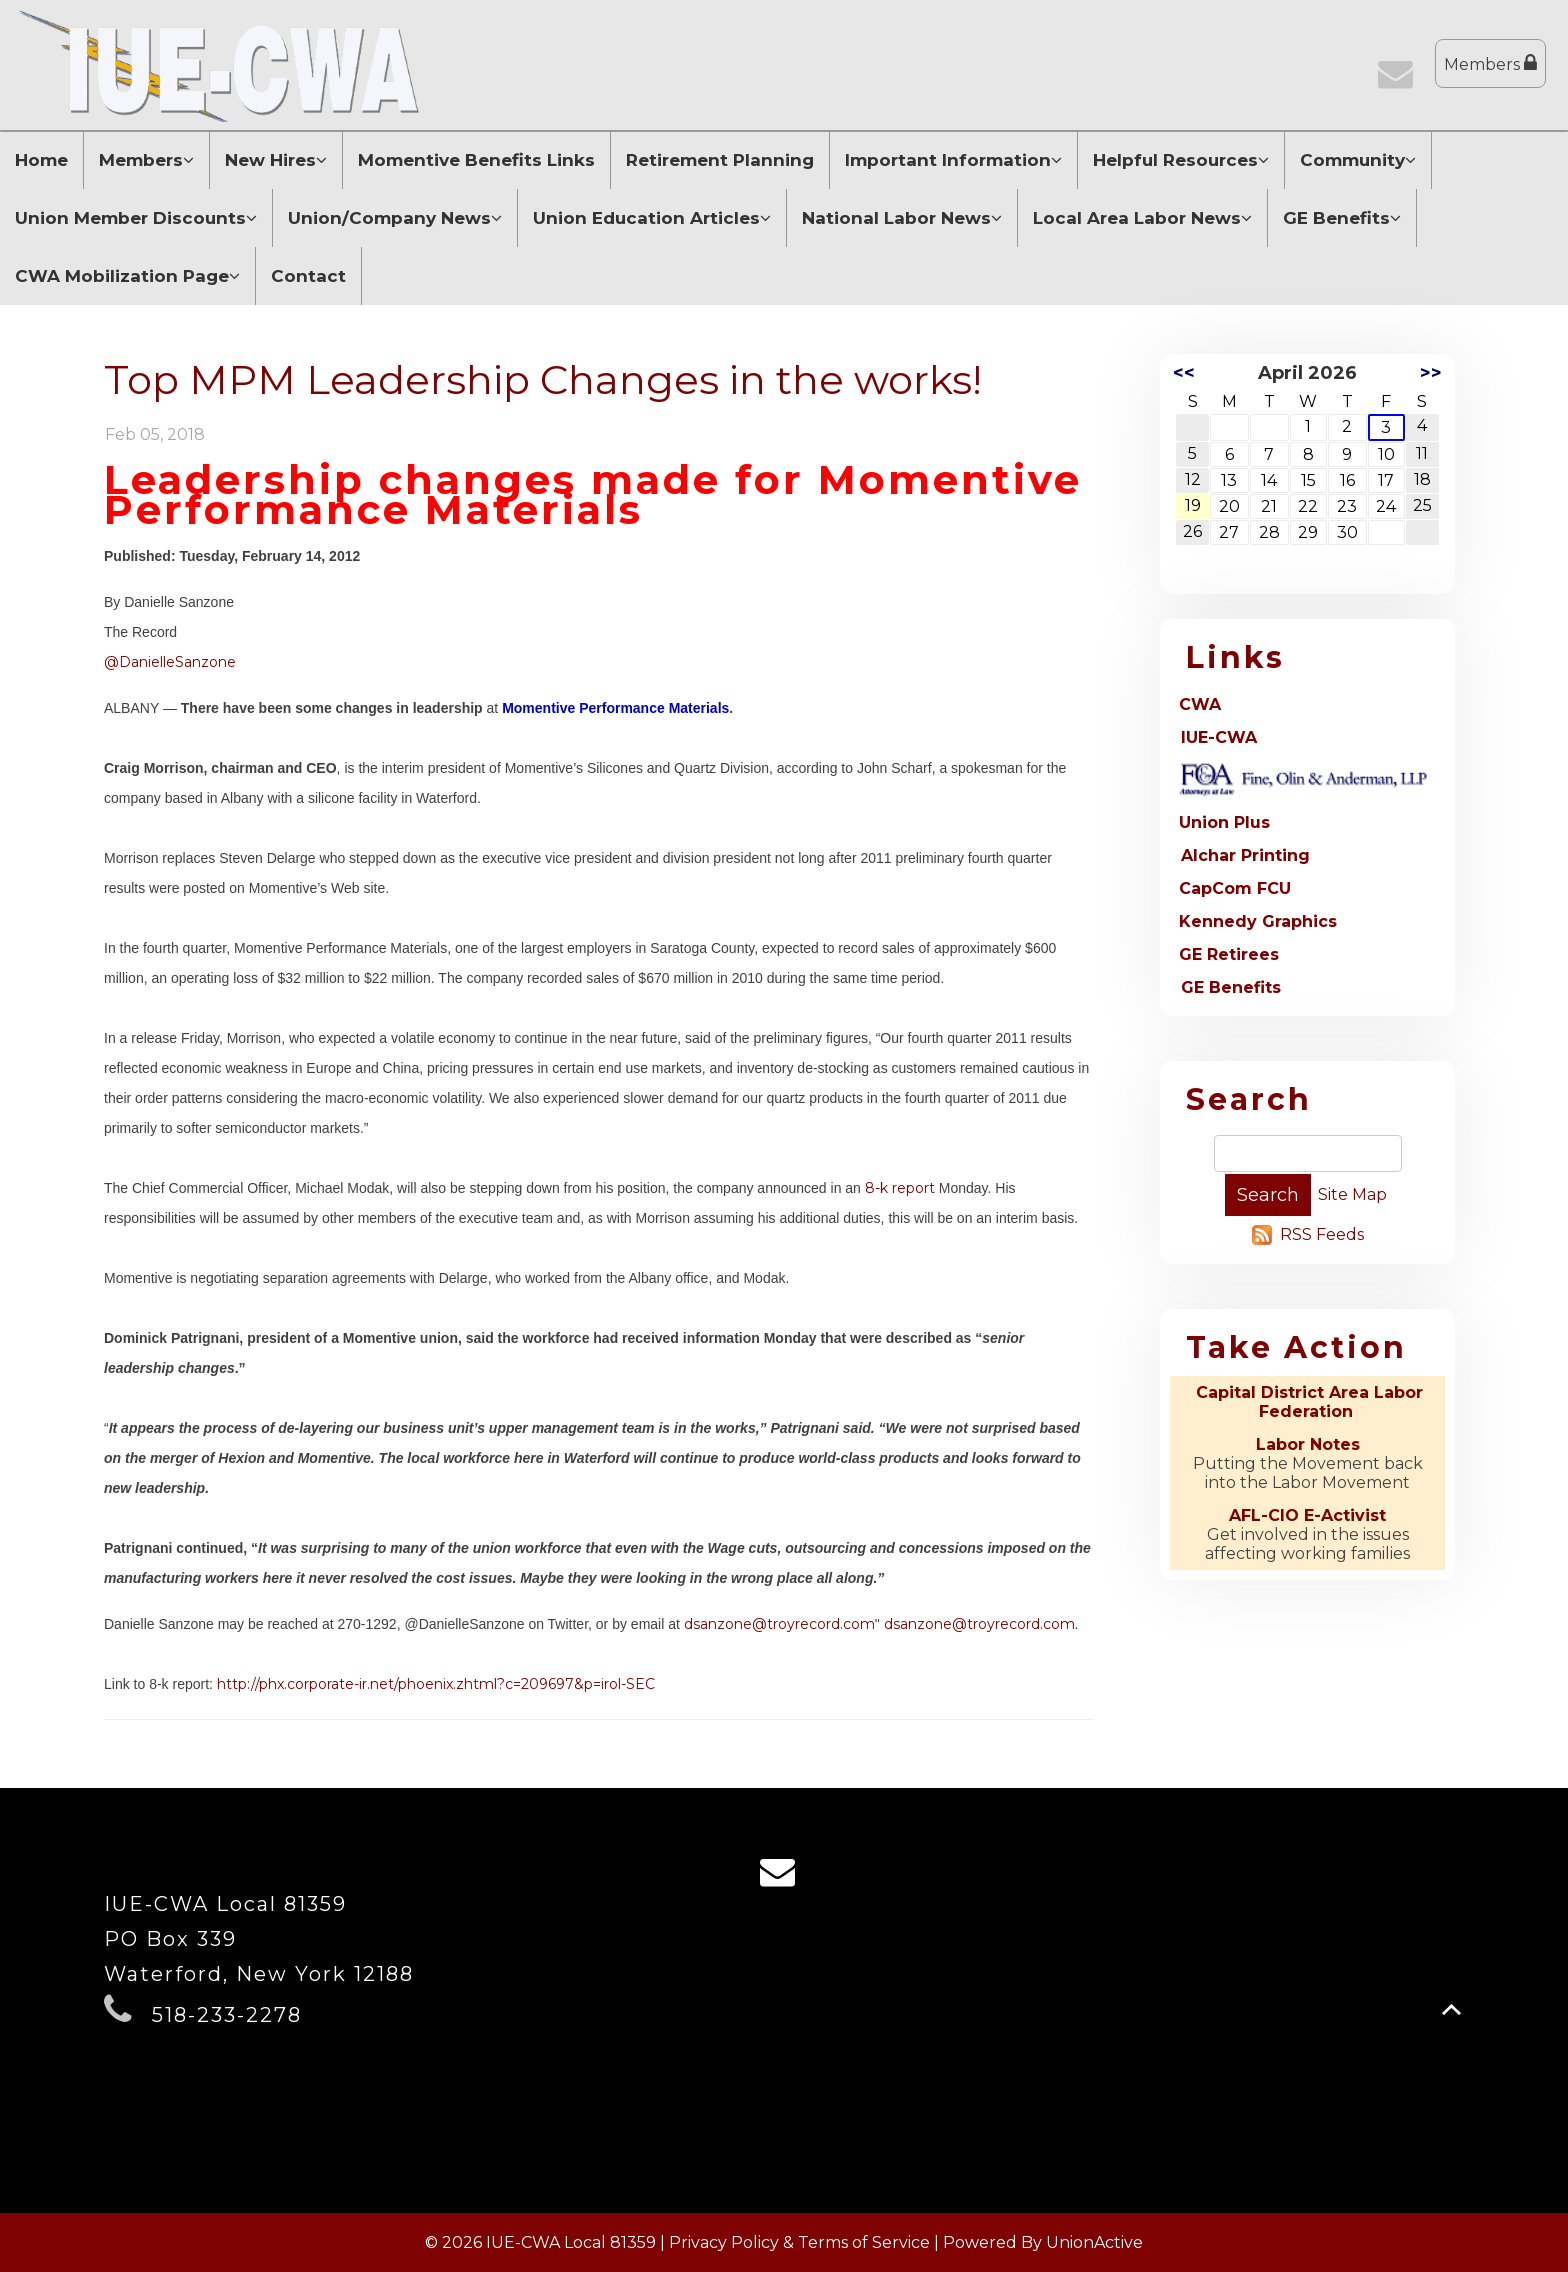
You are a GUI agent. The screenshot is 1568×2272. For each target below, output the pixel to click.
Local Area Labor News (1142, 218)
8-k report (902, 1188)
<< (1184, 373)
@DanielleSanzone (170, 662)
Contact (308, 276)
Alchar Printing (1245, 855)
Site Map (1352, 1194)
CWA (1200, 704)
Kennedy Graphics (1258, 921)
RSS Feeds (1322, 1234)
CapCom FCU (1235, 888)
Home (41, 160)
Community (1358, 160)
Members (1490, 63)
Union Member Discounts (136, 218)
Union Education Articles (652, 218)
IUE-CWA (1219, 737)
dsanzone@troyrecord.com (779, 1624)
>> (1431, 373)
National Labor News (902, 218)
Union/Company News (395, 218)
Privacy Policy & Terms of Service (799, 2242)
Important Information (953, 160)
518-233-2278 (227, 2015)
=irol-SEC (624, 1684)
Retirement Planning (720, 160)
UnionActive (1094, 2242)
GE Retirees (1229, 954)
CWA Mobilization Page (127, 276)
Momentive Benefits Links (476, 160)
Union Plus (1224, 822)
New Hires (276, 160)
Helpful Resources (1181, 160)
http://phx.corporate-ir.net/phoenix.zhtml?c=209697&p (405, 1684)
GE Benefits (1342, 218)
